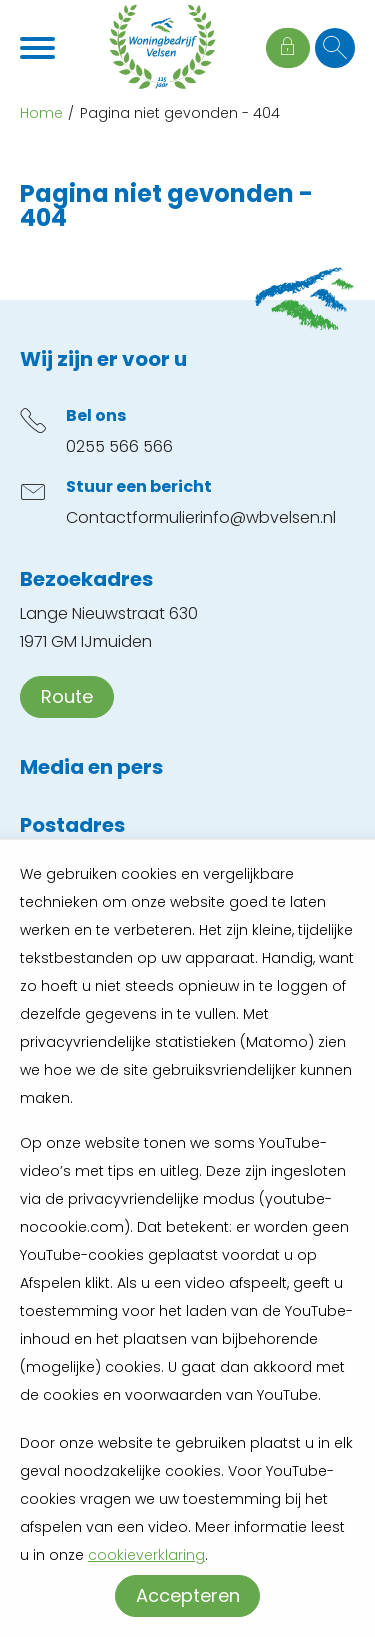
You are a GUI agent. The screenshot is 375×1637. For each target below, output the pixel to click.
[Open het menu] (40, 48)
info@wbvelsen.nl (268, 517)
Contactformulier (133, 517)
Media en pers (91, 767)
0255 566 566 (119, 446)
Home (41, 113)
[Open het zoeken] (335, 48)
